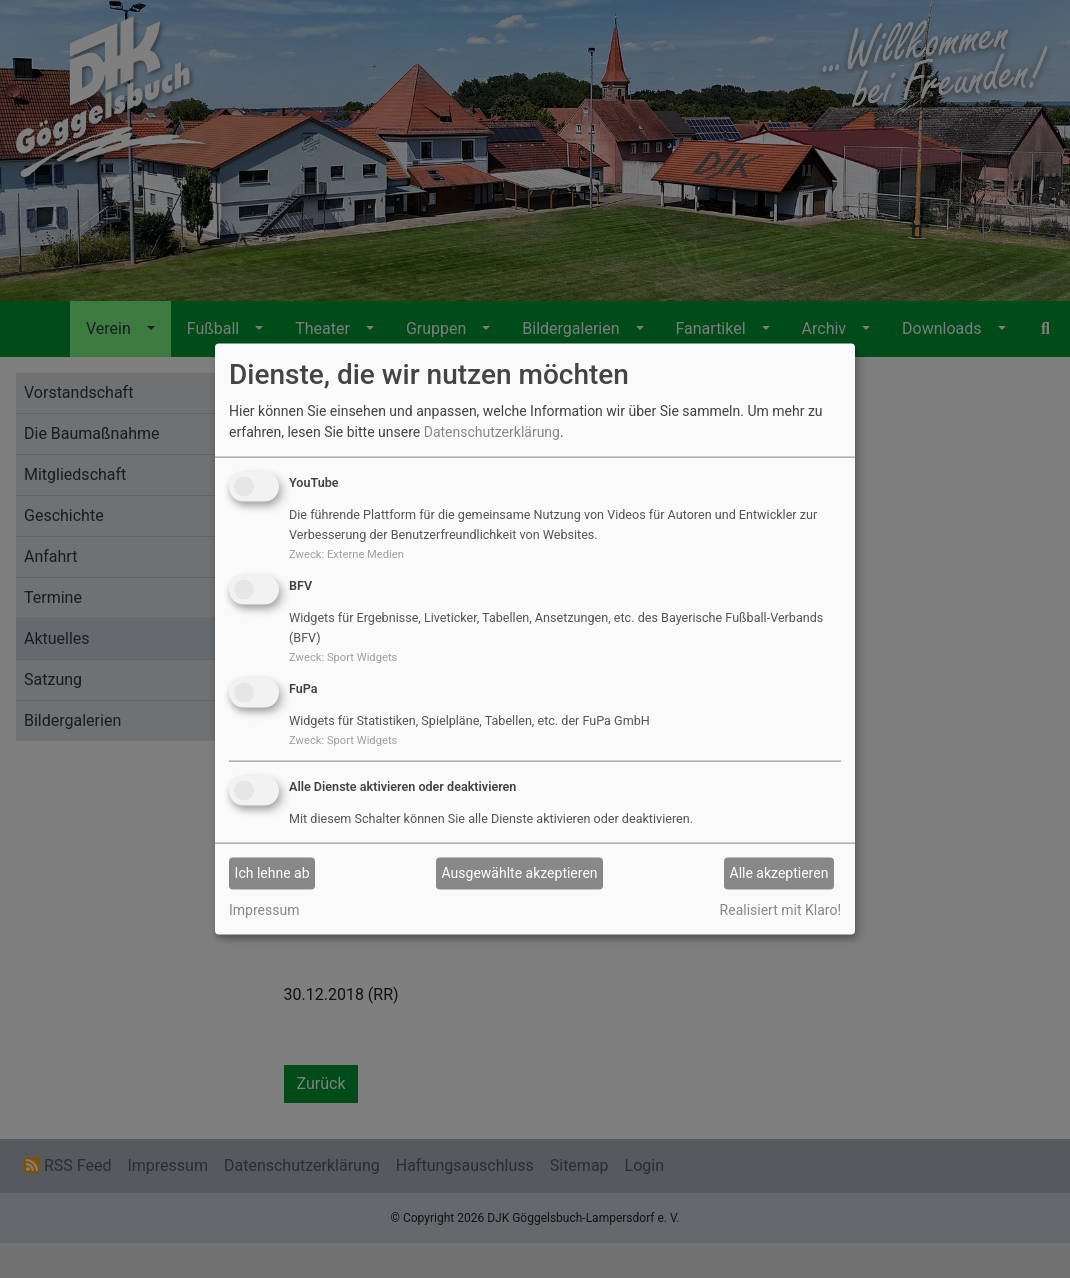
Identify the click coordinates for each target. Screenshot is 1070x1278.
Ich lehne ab (272, 873)
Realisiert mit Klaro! (780, 909)
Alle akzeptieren (779, 873)
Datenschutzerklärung (492, 432)
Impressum (264, 909)
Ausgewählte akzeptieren (520, 873)
